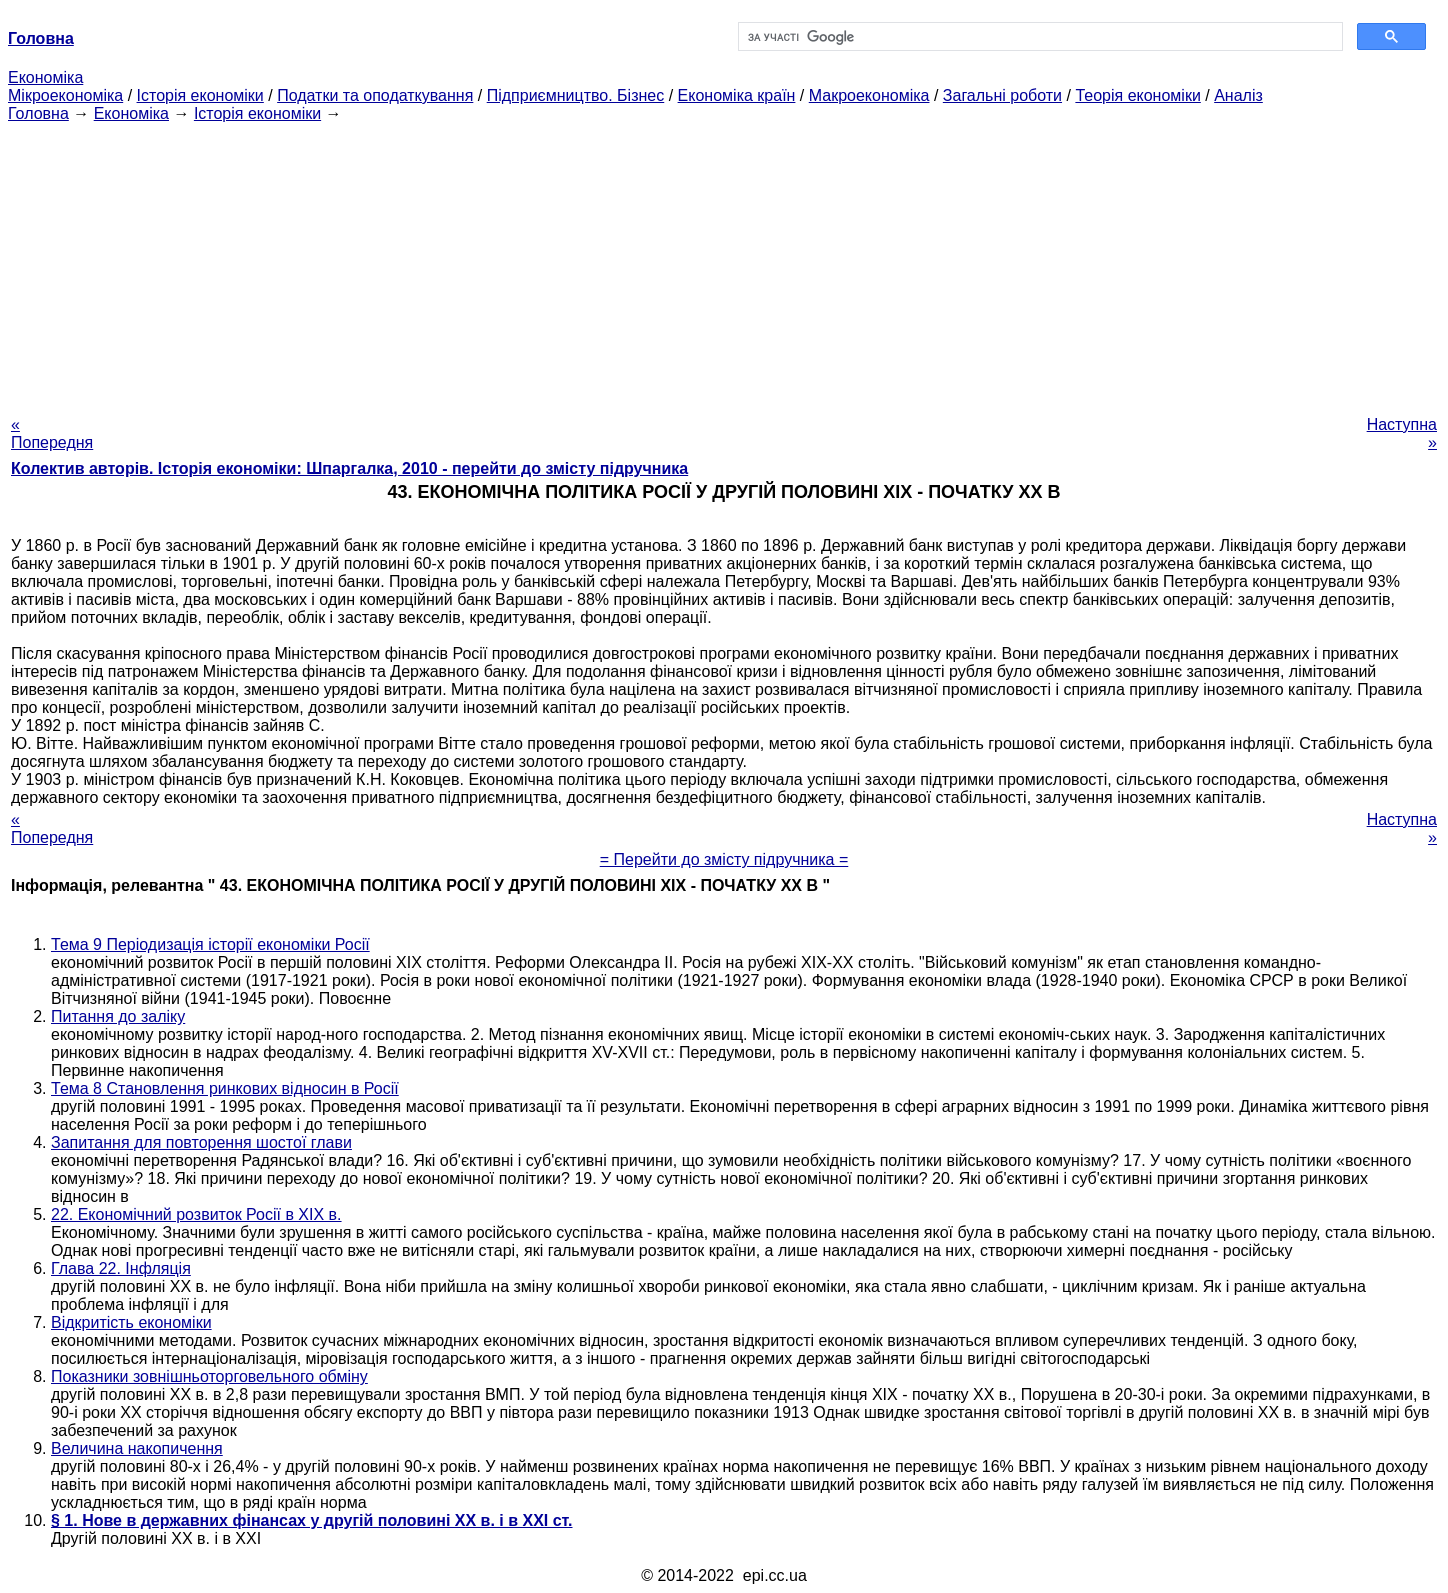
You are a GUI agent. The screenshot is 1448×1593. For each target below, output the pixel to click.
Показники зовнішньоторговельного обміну (209, 1376)
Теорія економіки (1137, 95)
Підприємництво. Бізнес (576, 95)
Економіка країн (737, 95)
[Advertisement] (724, 263)
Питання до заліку (118, 1016)
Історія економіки (200, 95)
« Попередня (52, 433)
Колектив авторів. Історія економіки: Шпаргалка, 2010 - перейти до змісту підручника (349, 468)
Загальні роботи (1002, 95)
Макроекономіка (869, 95)
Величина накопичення (137, 1448)
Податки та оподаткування (375, 95)
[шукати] (1038, 37)
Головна (38, 113)
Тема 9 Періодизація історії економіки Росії (210, 944)
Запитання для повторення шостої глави (201, 1142)
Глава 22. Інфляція (121, 1268)
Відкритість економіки (131, 1322)
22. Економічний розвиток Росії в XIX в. (196, 1214)
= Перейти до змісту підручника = (724, 859)
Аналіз (1238, 95)
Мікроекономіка (65, 95)
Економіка (45, 77)
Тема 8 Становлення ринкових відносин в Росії (225, 1088)
